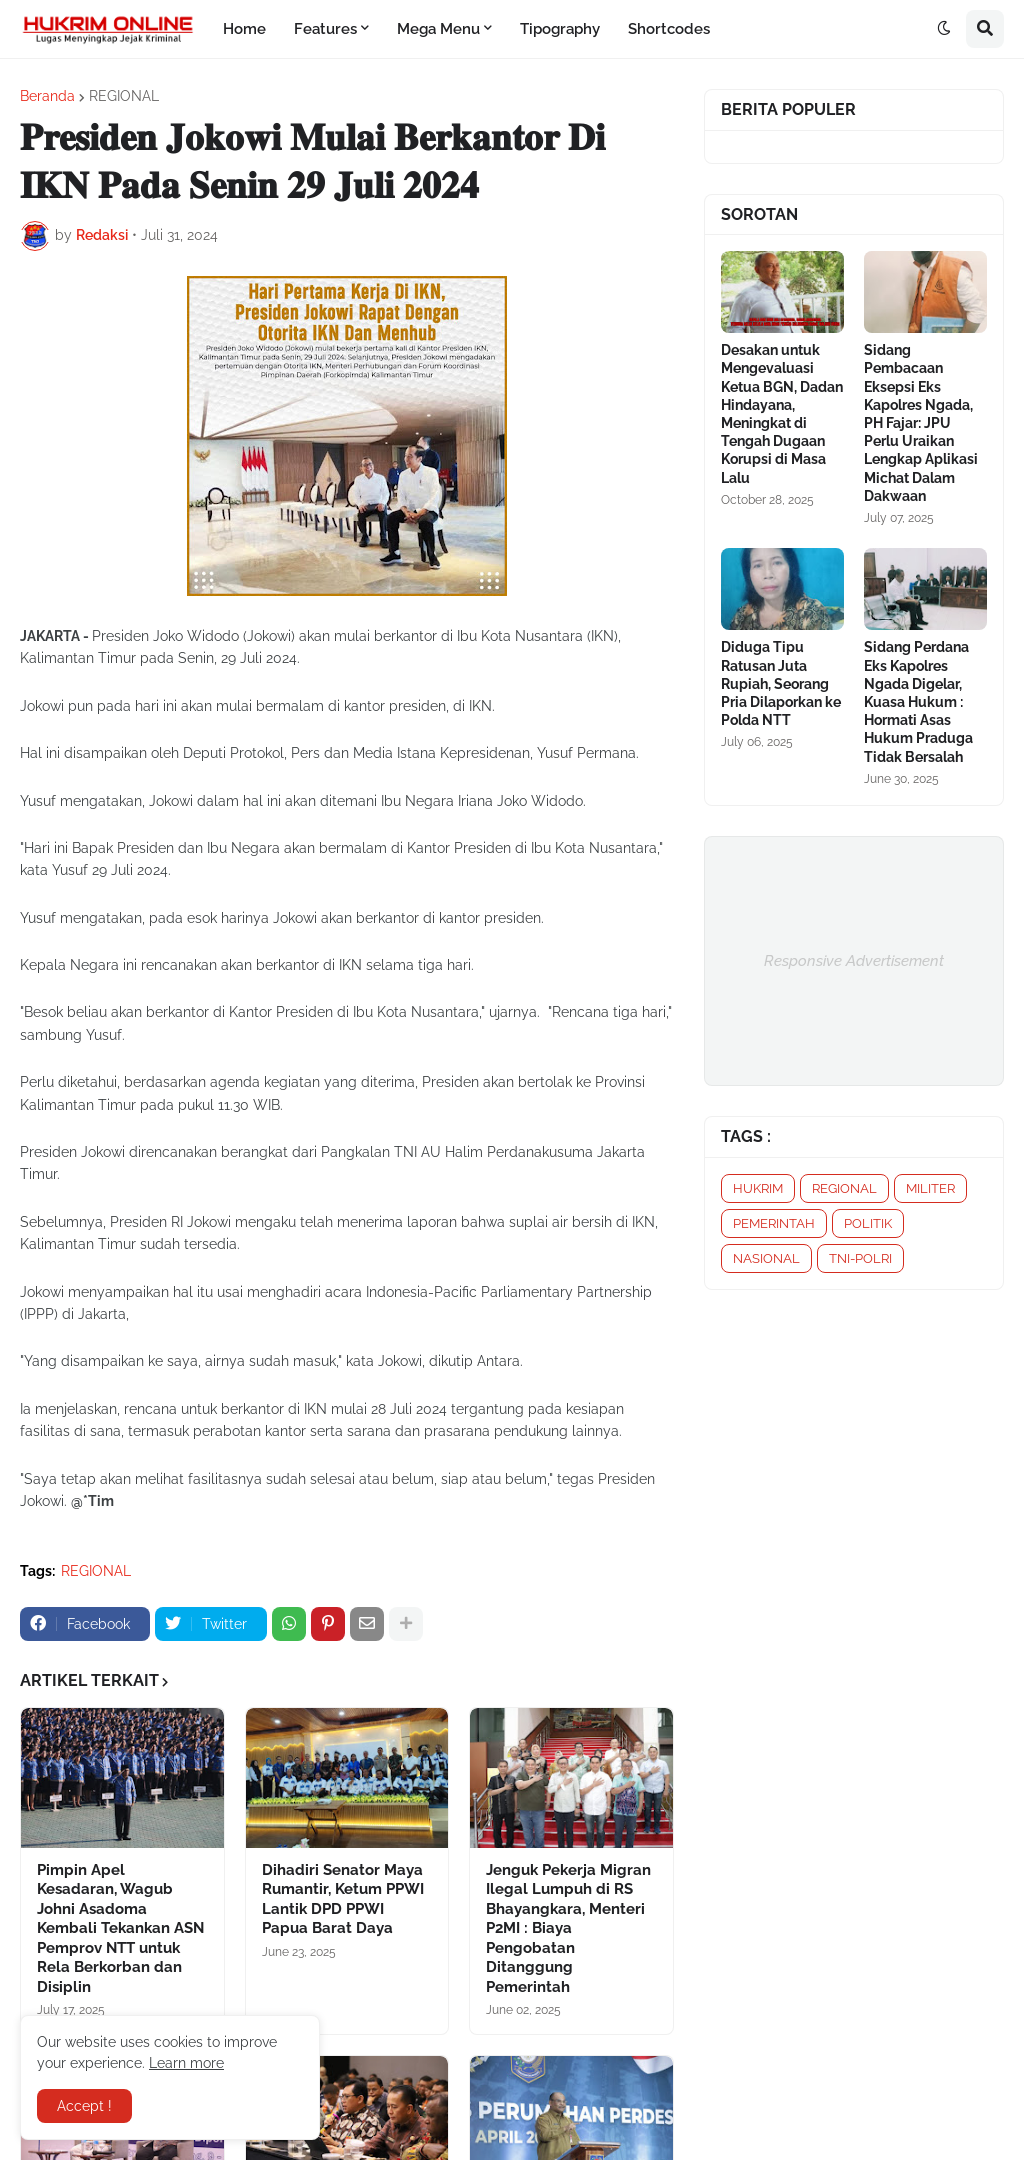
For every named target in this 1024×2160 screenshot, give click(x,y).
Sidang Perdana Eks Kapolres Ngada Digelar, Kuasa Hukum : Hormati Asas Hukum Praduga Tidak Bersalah (918, 701)
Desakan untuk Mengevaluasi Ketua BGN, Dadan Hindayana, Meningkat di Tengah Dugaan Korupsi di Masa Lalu (782, 413)
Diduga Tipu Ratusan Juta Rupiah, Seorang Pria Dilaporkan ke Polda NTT (781, 683)
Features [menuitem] (325, 29)
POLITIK (868, 1223)
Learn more (186, 2063)
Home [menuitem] (244, 29)
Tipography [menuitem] (560, 29)
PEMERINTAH (774, 1223)
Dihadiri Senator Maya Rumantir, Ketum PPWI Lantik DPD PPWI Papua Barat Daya (343, 1899)
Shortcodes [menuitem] (669, 29)
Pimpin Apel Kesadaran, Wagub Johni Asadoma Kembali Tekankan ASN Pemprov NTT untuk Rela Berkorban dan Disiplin (120, 1928)
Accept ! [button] (84, 2106)
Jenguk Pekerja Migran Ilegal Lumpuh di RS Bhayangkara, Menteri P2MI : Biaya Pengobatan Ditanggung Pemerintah (568, 1928)
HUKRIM (758, 1188)
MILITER (930, 1188)
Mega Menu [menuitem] (438, 29)
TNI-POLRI (860, 1258)
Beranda (47, 96)
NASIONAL (766, 1258)
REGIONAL (124, 96)
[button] (944, 29)
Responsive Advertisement (854, 961)
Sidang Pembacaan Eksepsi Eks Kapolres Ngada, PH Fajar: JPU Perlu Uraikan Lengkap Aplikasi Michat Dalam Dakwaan (921, 423)
